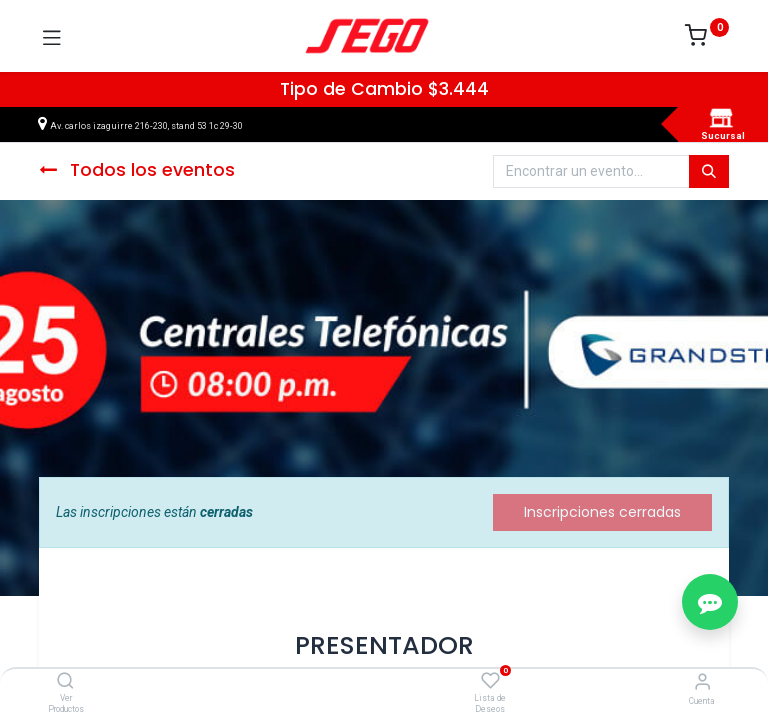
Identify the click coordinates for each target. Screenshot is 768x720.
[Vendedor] (702, 681)
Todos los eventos (137, 170)
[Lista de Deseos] (490, 681)
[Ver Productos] (65, 682)
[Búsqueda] (709, 172)
